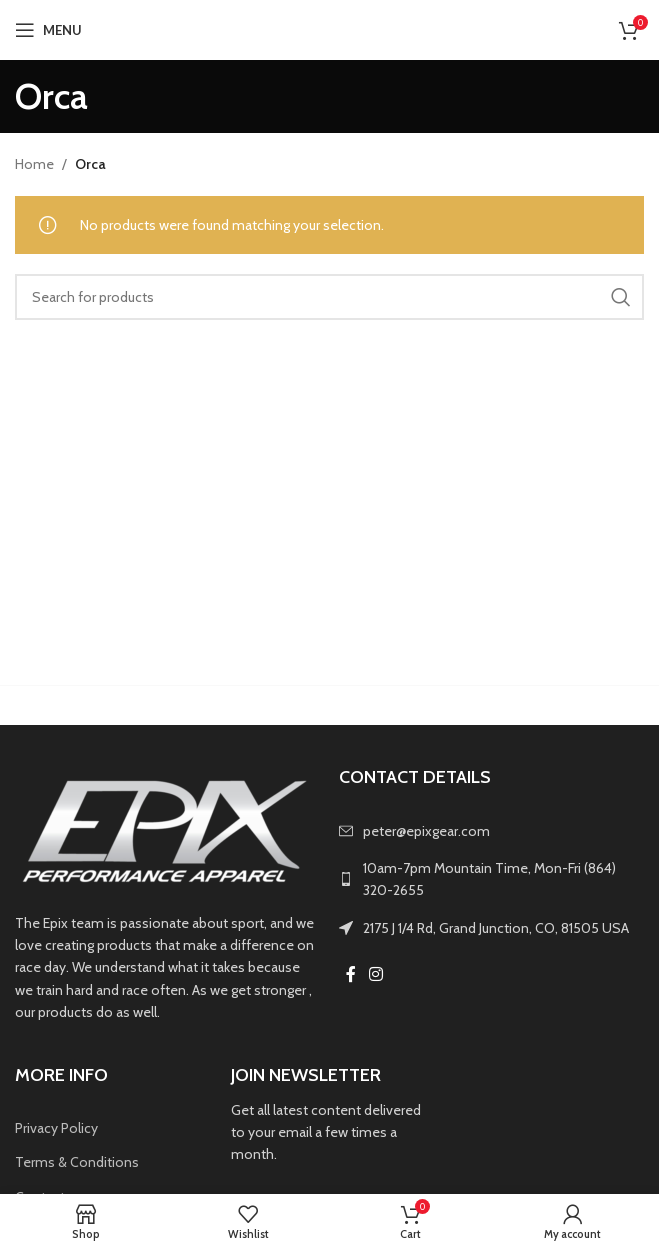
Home (34, 164)
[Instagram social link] (376, 974)
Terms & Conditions (77, 1162)
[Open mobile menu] (48, 30)
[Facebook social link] (350, 974)
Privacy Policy (56, 1128)
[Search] (329, 297)
